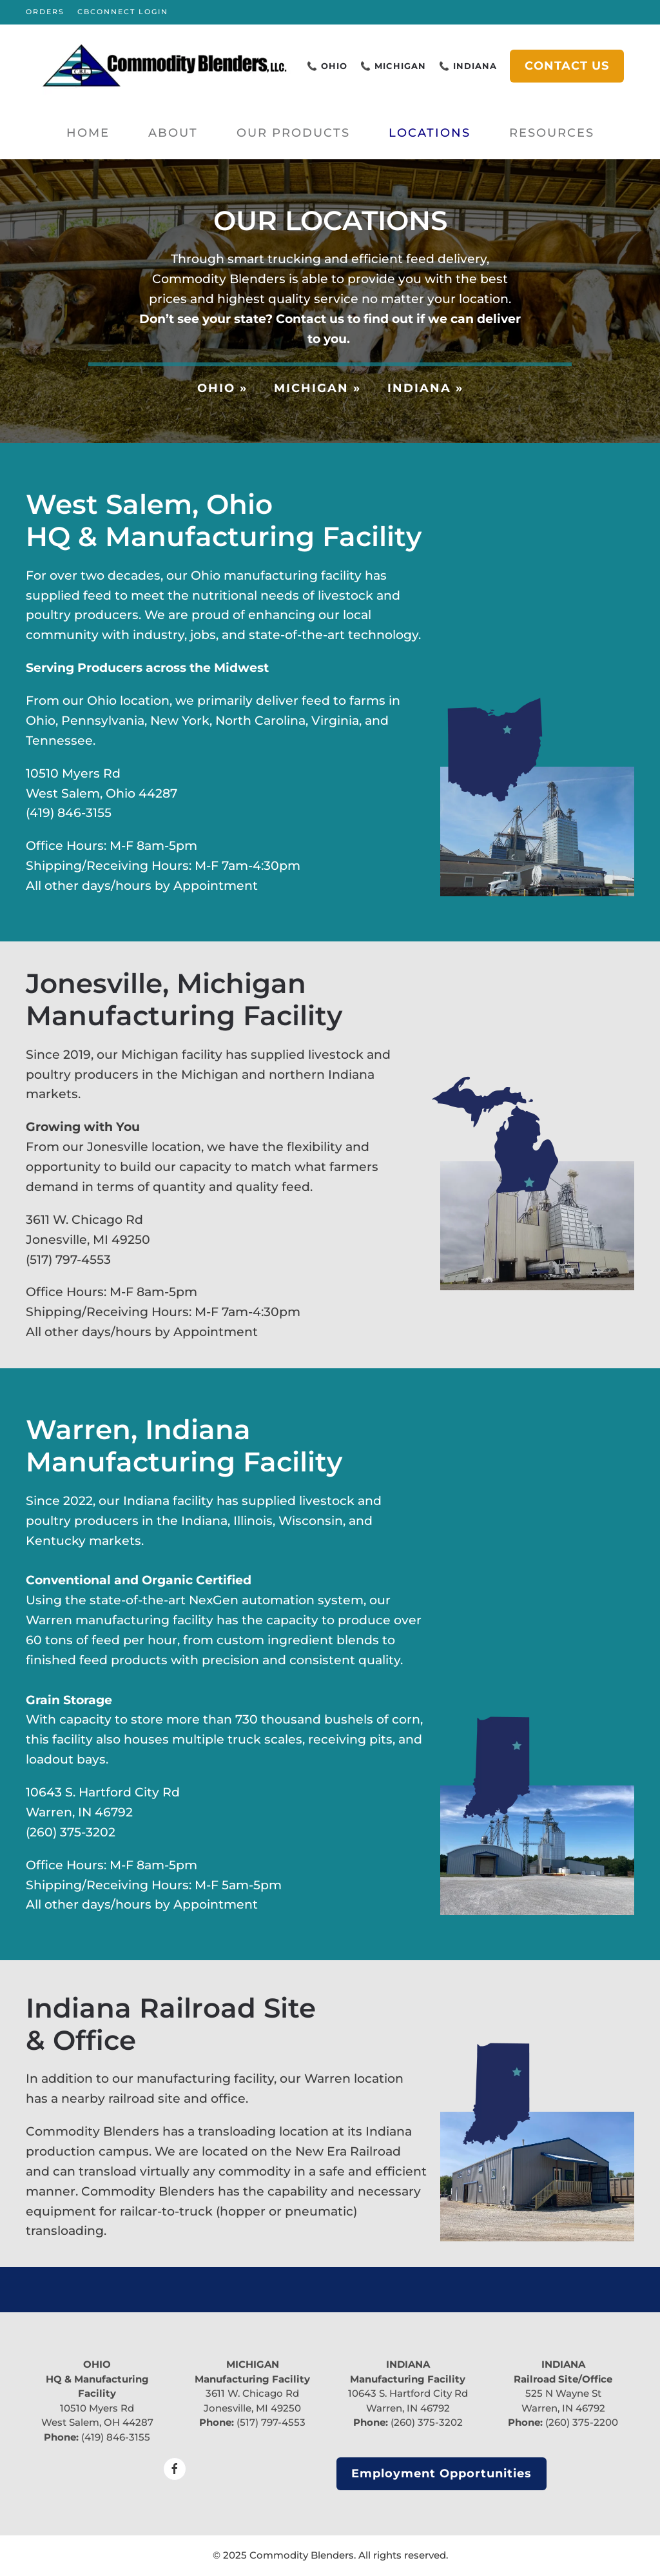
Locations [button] (430, 133)
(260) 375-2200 (581, 2422)
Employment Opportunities (441, 2473)
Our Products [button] (293, 133)
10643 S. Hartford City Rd (408, 2393)
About (173, 133)
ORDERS (45, 11)
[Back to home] (165, 66)
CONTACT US (567, 66)
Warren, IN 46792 (408, 2408)
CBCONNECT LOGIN (122, 11)
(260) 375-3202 (427, 2422)
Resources (551, 133)
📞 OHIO (327, 66)
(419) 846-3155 (115, 2437)
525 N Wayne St (563, 2393)
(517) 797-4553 (271, 2422)
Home (88, 133)
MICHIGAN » (317, 388)
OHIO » (222, 388)
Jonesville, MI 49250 (252, 2408)
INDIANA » (425, 388)
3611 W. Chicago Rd (252, 2393)
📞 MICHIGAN (393, 66)
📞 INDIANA (468, 66)
